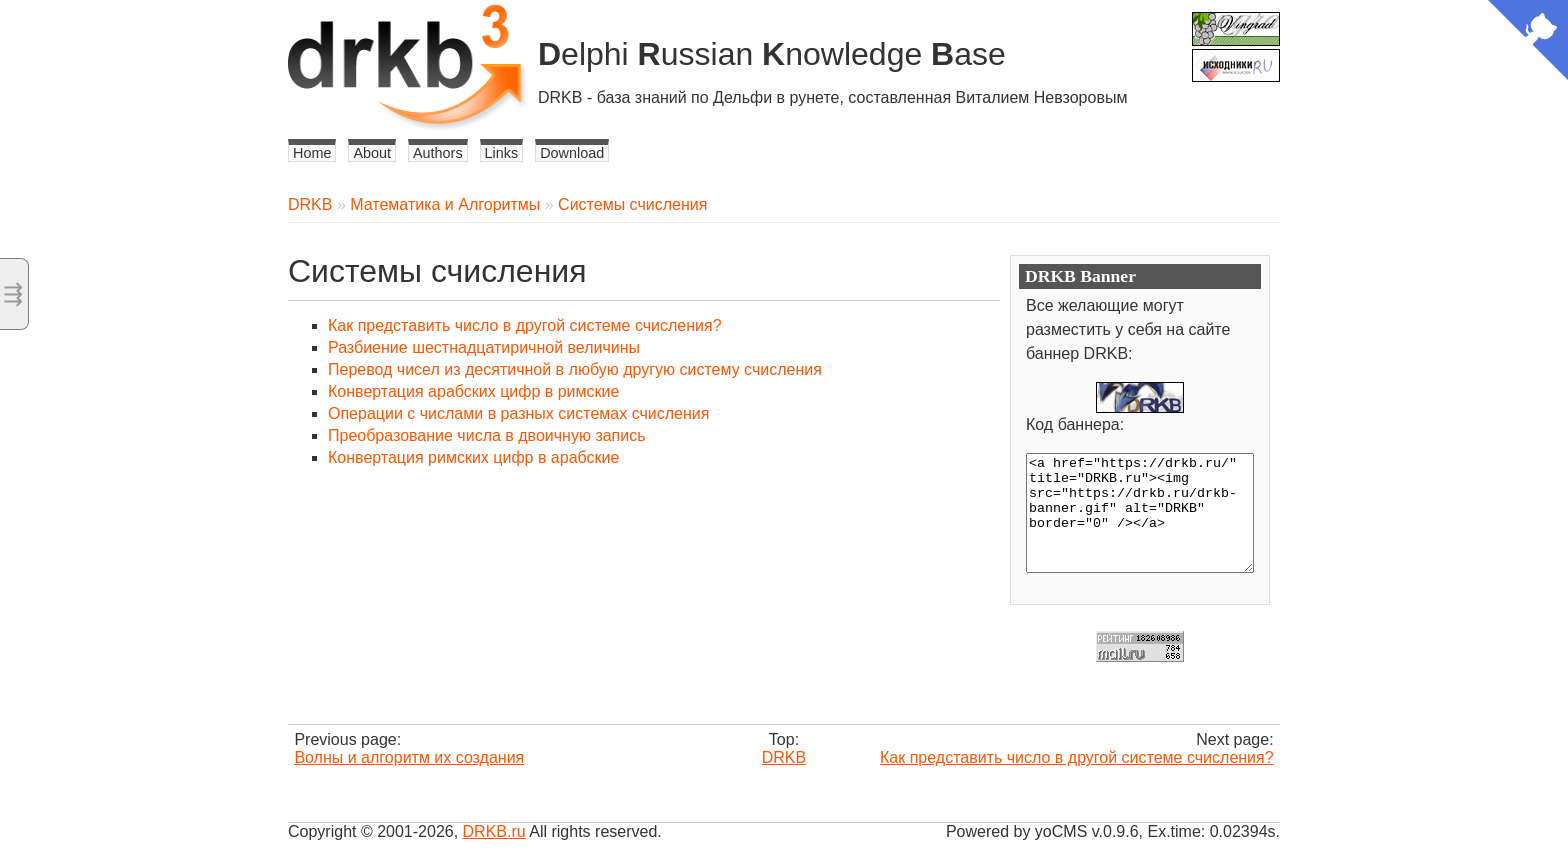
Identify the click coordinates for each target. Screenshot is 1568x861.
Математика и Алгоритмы (445, 204)
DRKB (310, 204)
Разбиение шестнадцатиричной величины (484, 347)
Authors (438, 153)
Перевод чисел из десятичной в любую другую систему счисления (575, 369)
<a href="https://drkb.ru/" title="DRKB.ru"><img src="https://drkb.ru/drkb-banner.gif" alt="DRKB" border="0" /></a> (1140, 513)
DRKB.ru (494, 831)
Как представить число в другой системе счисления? (525, 325)
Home (312, 153)
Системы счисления (632, 204)
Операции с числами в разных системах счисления (518, 413)
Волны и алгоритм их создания (409, 757)
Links (502, 153)
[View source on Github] (1528, 42)
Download (572, 153)
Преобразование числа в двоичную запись (487, 435)
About (372, 153)
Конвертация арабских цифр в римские (473, 391)
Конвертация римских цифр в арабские (473, 457)
